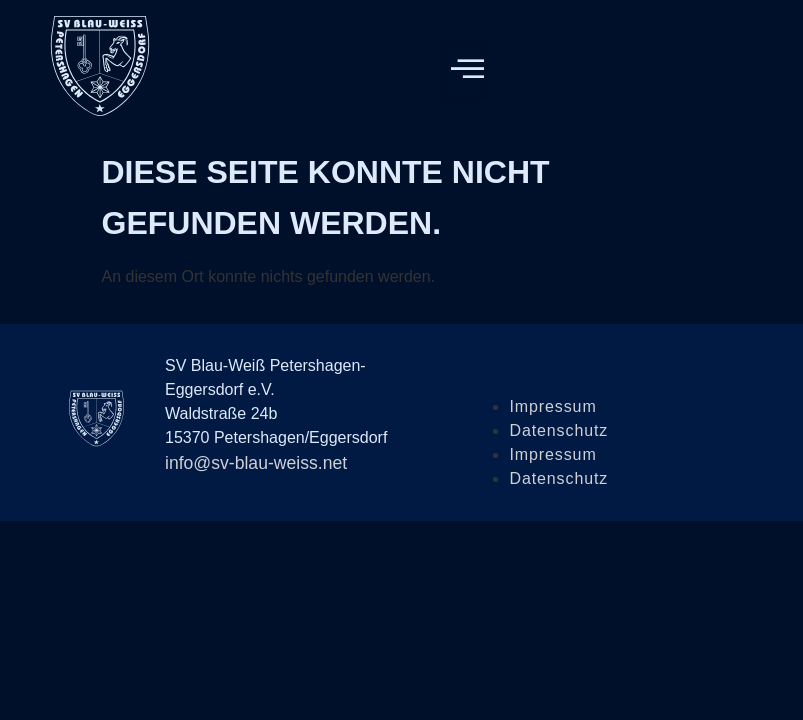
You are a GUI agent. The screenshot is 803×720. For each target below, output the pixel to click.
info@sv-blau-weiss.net (256, 463)
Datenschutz (558, 430)
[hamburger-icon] (464, 70)
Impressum (552, 406)
